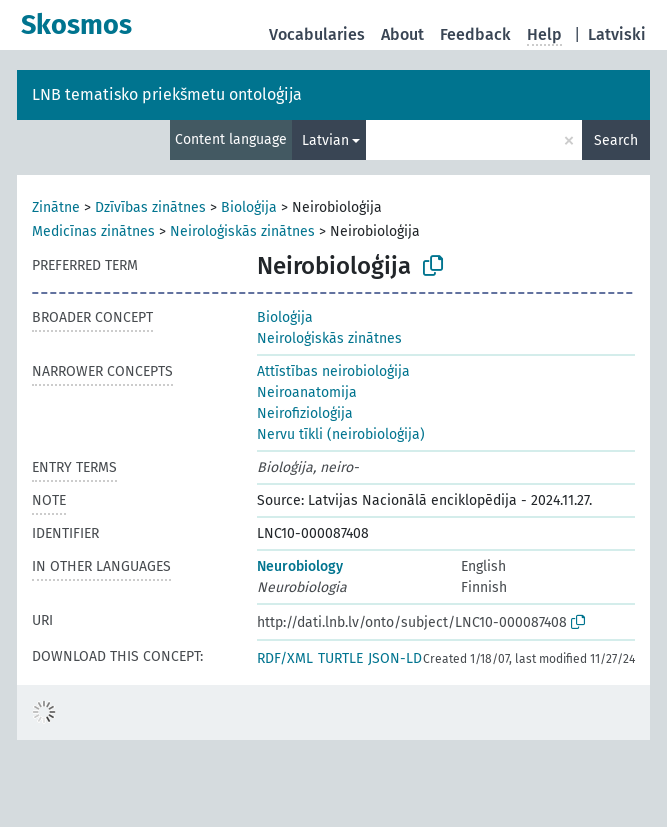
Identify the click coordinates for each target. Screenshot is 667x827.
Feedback (475, 34)
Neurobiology (300, 566)
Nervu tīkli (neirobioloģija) (341, 434)
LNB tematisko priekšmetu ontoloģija (167, 94)
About (402, 34)
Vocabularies (317, 34)
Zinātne (56, 207)
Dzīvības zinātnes (150, 207)
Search (616, 140)
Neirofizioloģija (305, 413)
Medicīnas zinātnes (93, 231)
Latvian (325, 140)
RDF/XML (285, 658)
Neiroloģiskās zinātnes (242, 231)
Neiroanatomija (307, 392)
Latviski (617, 34)
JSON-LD (395, 658)
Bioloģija (249, 207)
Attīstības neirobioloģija (333, 371)
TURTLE (340, 658)
